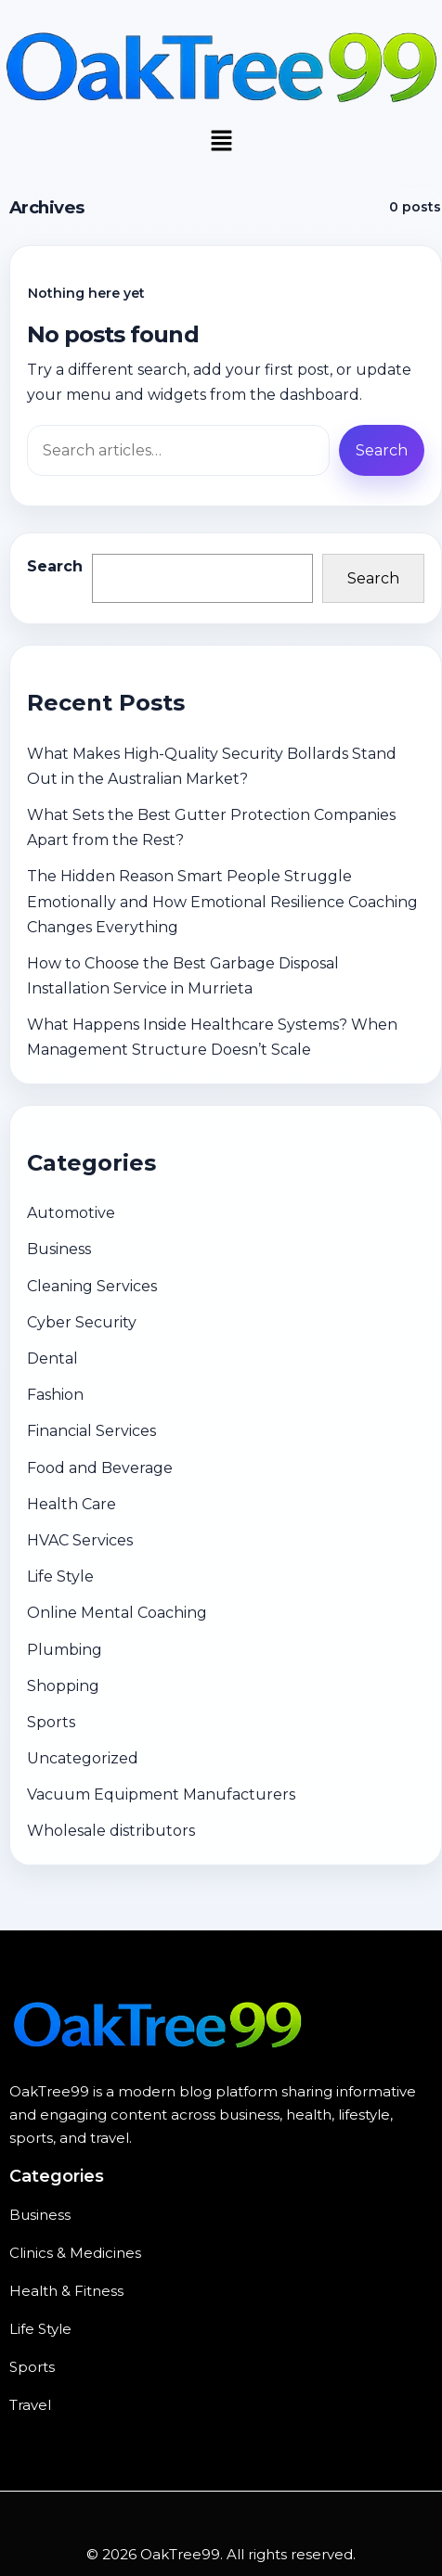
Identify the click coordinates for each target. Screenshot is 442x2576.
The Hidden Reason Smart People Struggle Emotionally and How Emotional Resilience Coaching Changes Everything (222, 901)
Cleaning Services (92, 1286)
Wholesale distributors (111, 1830)
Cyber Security (81, 1322)
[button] (221, 142)
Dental (52, 1358)
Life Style (60, 1576)
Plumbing (64, 1650)
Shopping (63, 1686)
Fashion (55, 1394)
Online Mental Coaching (117, 1612)
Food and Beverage (100, 1468)
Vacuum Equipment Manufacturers (161, 1794)
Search (55, 566)
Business (59, 1249)
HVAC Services (80, 1540)
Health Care (71, 1504)
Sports (51, 1722)
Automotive (71, 1213)
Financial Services (91, 1431)
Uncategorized (82, 1758)
